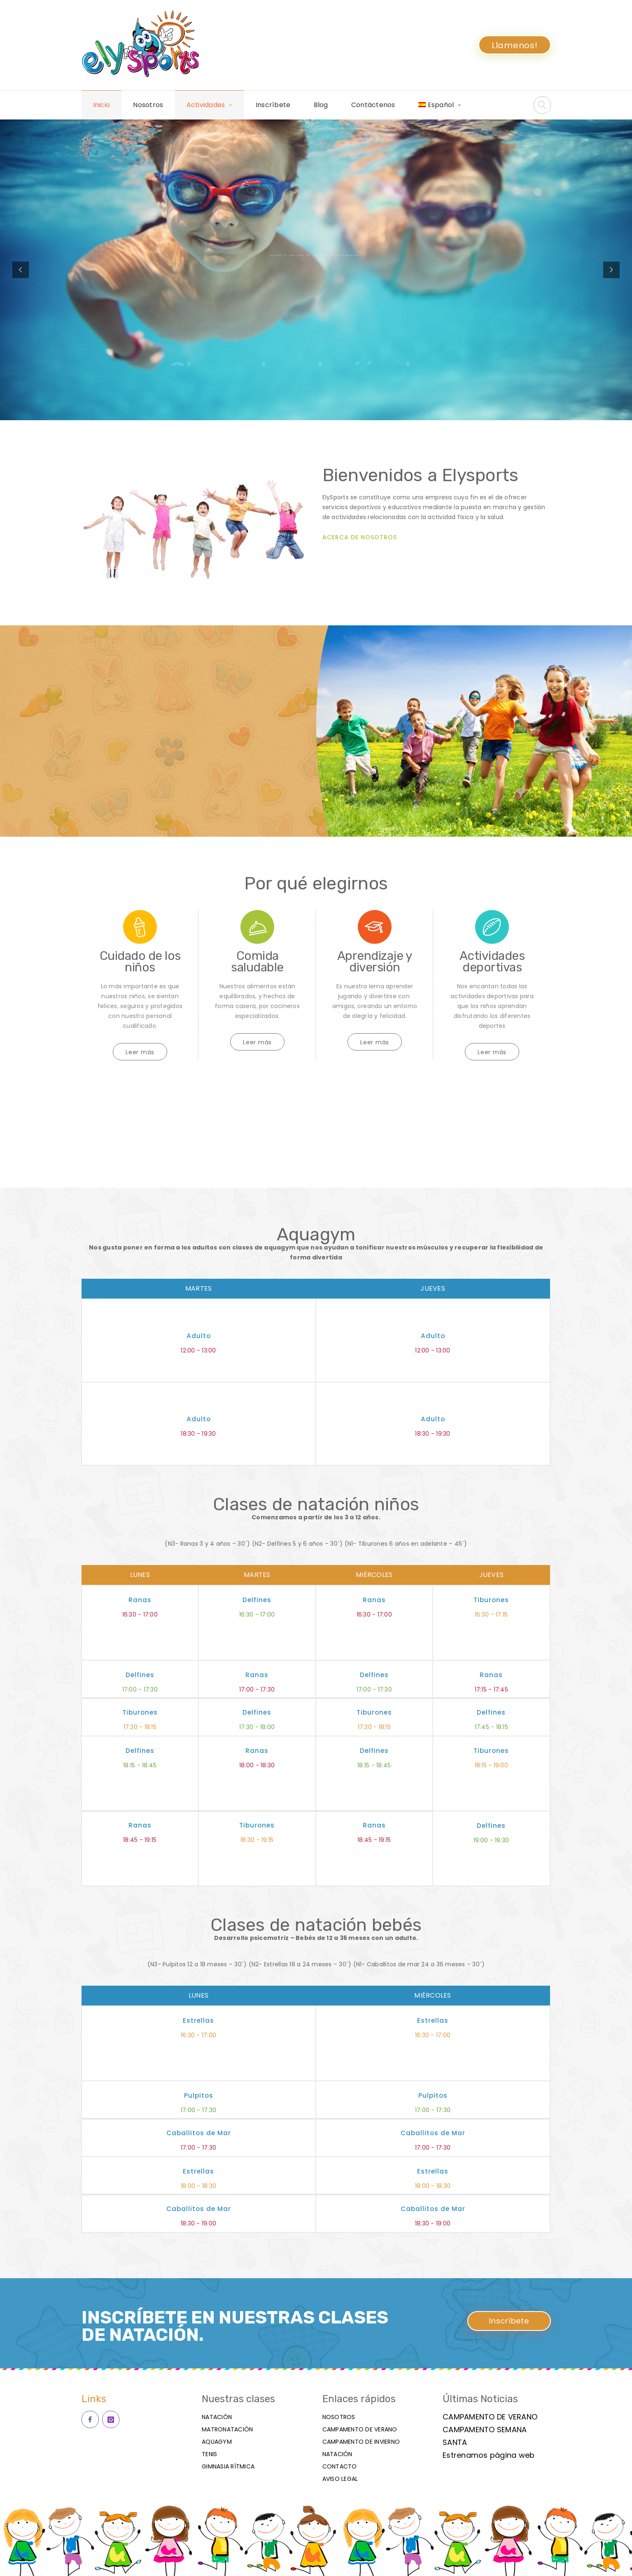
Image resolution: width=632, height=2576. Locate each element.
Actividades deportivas (492, 961)
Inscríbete (273, 105)
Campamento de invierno (361, 2442)
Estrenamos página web (488, 2455)
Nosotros (148, 105)
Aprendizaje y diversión (375, 961)
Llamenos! (515, 45)
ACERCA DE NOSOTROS (359, 537)
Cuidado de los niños (140, 961)
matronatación (227, 2429)
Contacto (339, 2466)
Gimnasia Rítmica (228, 2466)
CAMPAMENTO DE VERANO (490, 2417)
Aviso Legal (340, 2479)
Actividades (206, 105)
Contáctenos (373, 105)
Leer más (140, 1052)
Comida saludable (257, 961)
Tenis (209, 2454)
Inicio (101, 105)
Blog (321, 105)
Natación (217, 2417)
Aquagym (217, 2442)
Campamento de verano (359, 2429)
